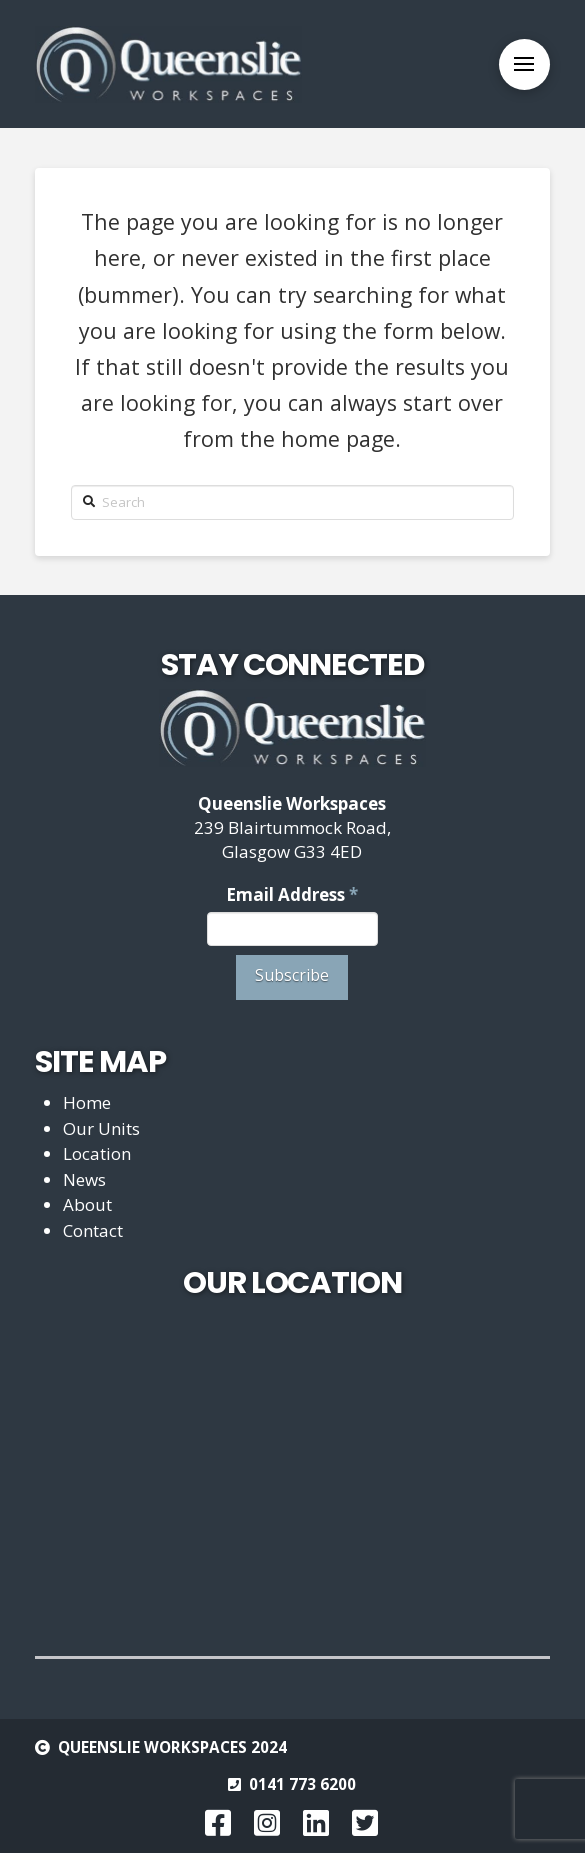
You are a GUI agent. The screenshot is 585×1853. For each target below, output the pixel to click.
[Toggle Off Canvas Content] (524, 64)
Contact (93, 1230)
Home (87, 1102)
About (87, 1204)
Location (97, 1153)
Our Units (101, 1128)
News (84, 1179)
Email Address (292, 894)
